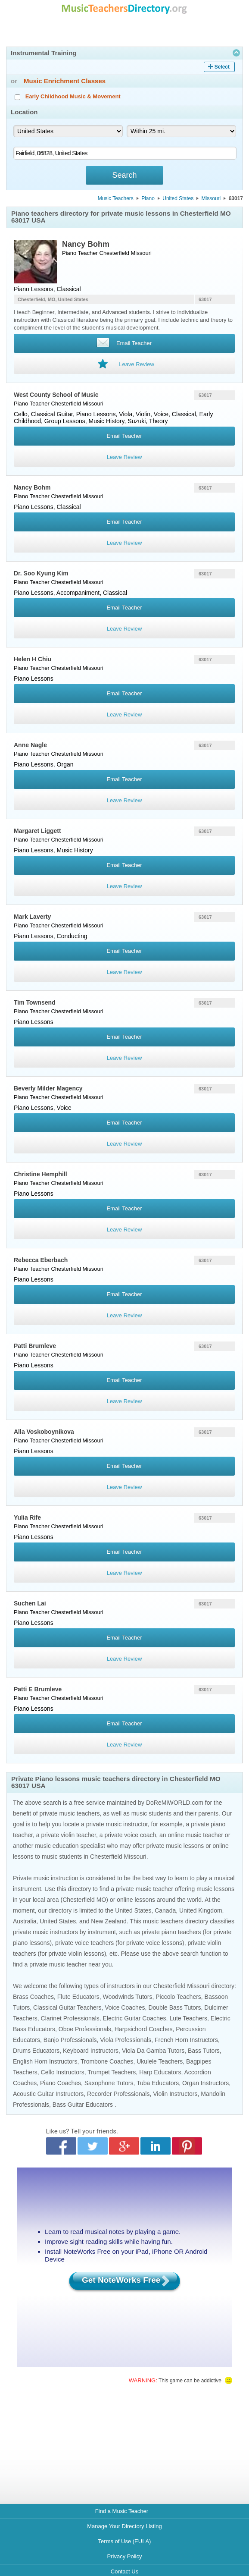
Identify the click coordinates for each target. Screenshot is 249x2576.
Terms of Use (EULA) (124, 2541)
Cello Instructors (62, 2072)
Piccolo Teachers (178, 1996)
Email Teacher (124, 436)
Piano (148, 198)
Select (222, 67)
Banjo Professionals (70, 2039)
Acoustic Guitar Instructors (48, 2093)
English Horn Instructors (45, 2061)
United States (177, 198)
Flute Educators (78, 1996)
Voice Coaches (125, 2007)
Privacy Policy (124, 2556)
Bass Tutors (204, 2050)
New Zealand (109, 1921)
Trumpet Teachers (111, 2072)
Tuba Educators (158, 2083)
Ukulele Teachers (160, 2061)
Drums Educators (36, 2050)
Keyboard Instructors (90, 2050)
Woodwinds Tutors (128, 1996)
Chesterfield (114, 253)
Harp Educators (160, 2072)
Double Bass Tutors (174, 2007)
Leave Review (124, 457)
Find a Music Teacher (121, 2511)
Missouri (211, 198)
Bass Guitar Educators (83, 2104)
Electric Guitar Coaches (134, 2018)
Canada (165, 1910)
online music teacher (195, 1834)
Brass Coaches (33, 1996)
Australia (24, 1921)
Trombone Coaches (107, 2061)
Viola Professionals (125, 2039)
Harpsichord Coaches (144, 2029)
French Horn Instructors (186, 2039)
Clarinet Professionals (70, 2018)
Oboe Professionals (85, 2029)
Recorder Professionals (118, 2093)
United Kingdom (200, 1910)
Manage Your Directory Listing (124, 2526)
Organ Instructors (205, 2083)
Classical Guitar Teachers (67, 2007)
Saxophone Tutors (109, 2083)
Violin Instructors (175, 2093)
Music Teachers (116, 198)
